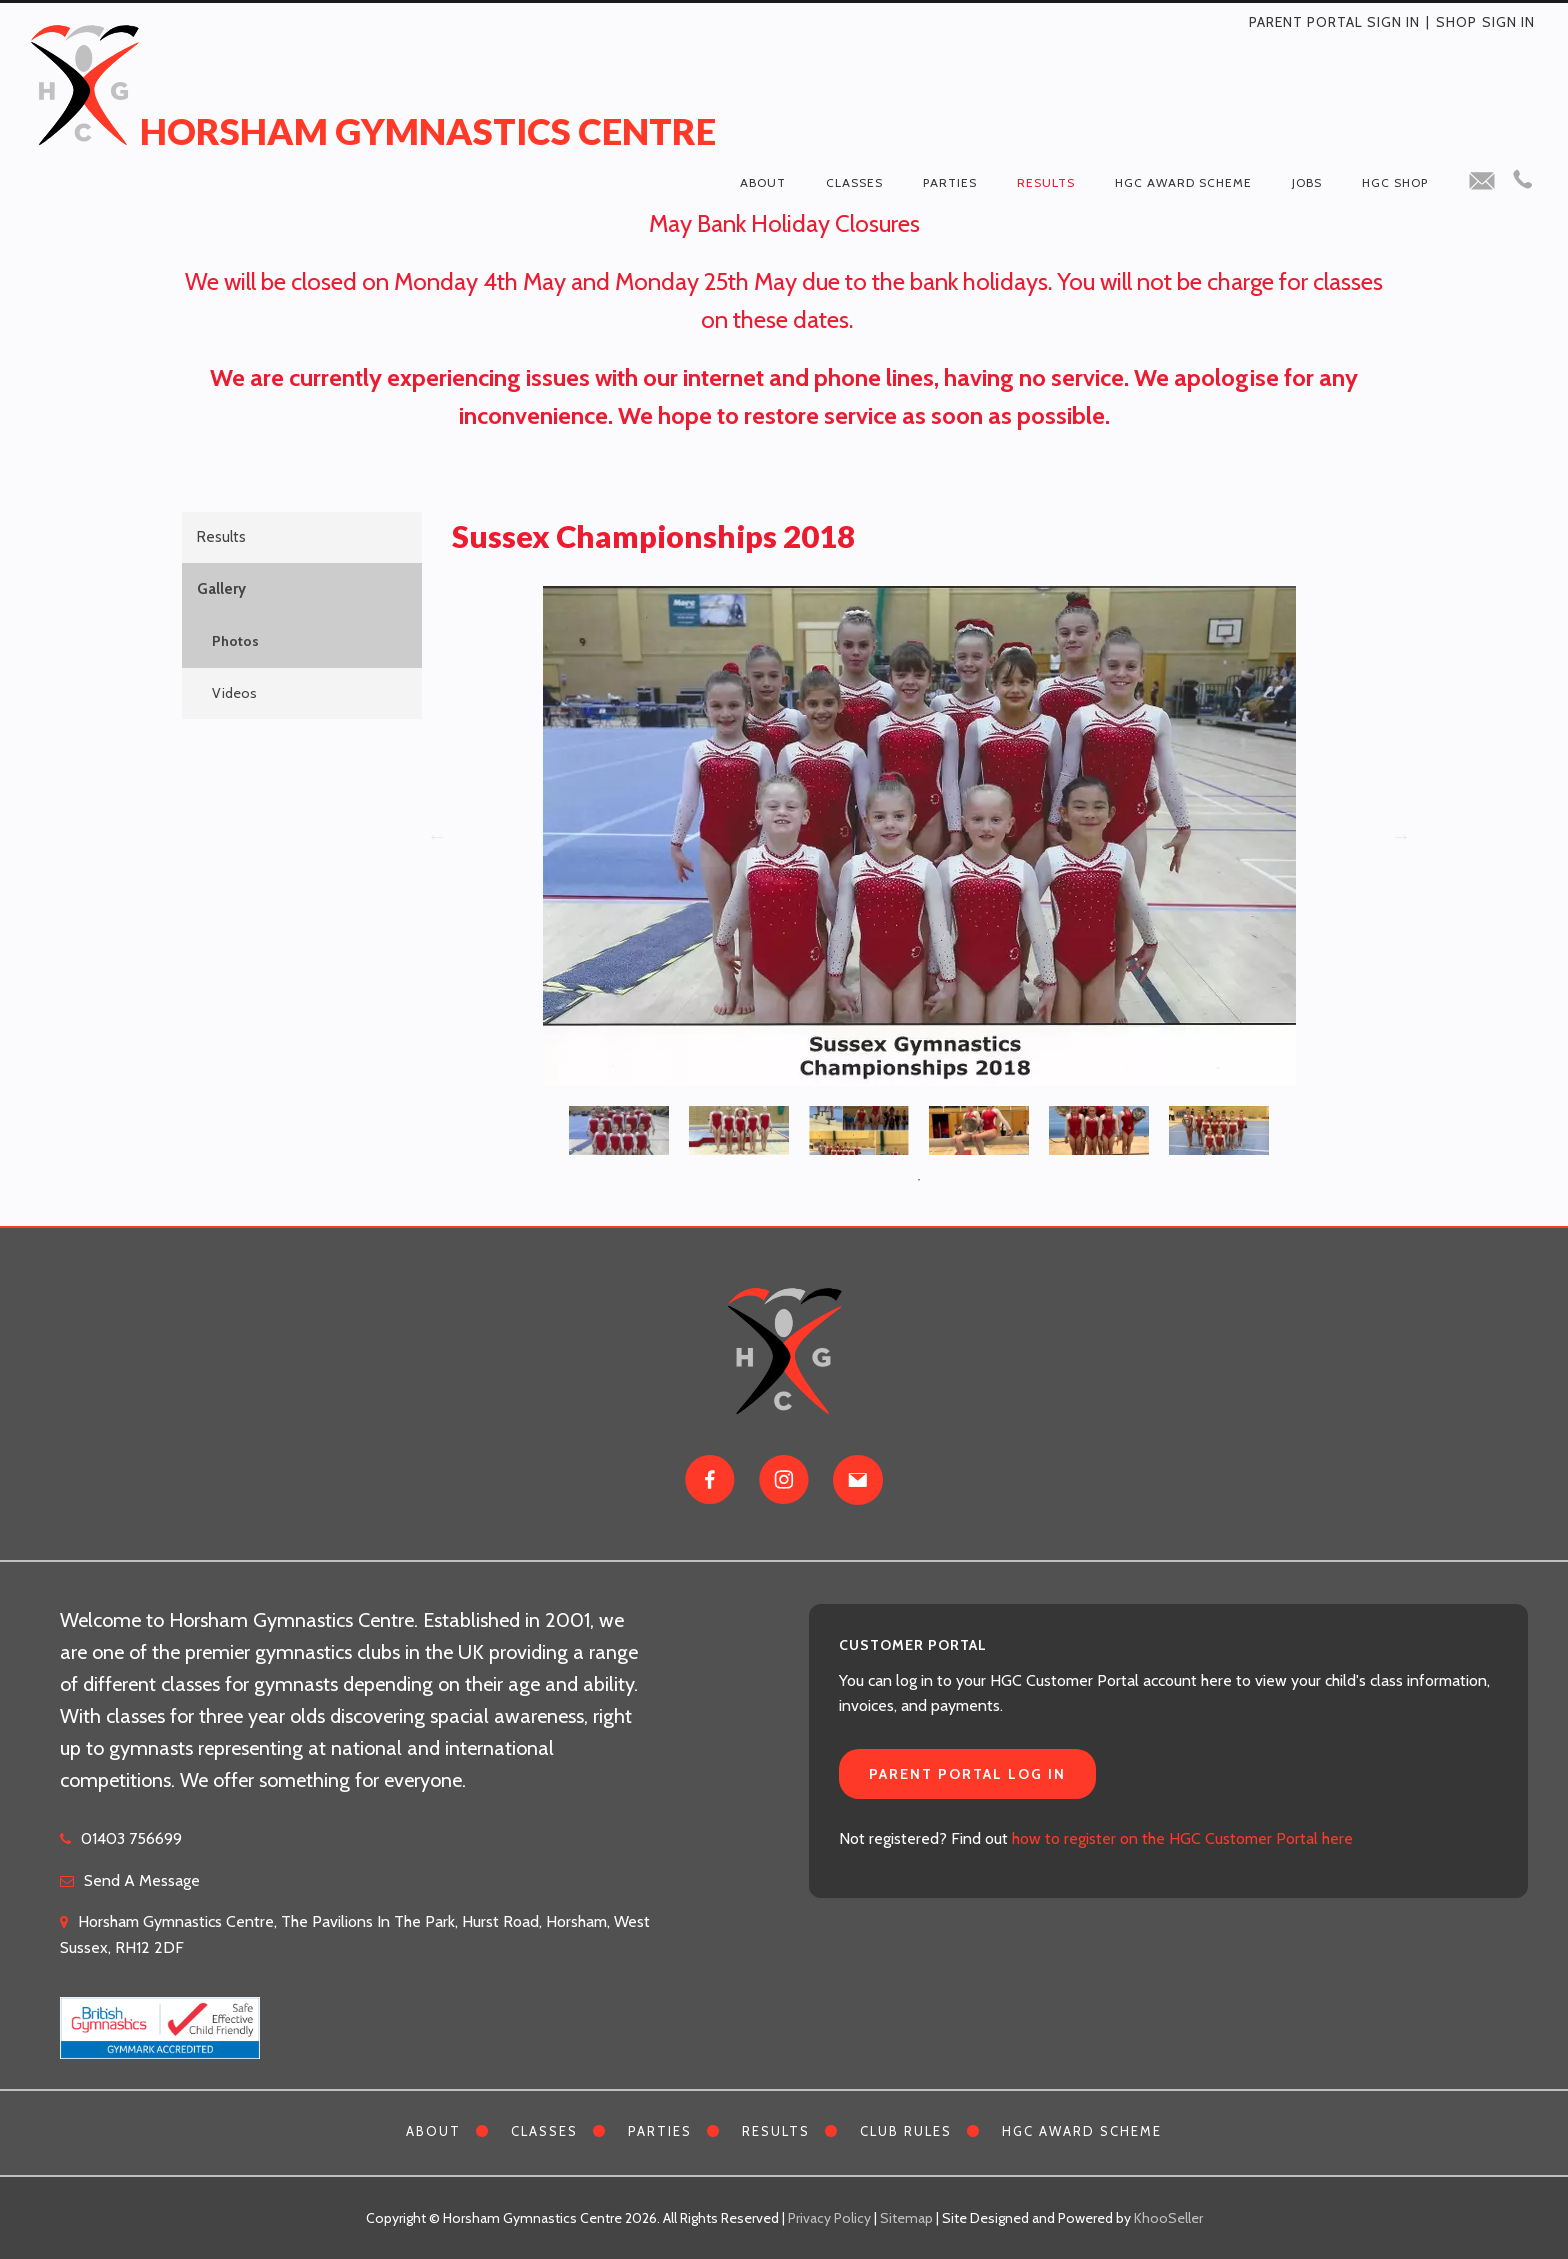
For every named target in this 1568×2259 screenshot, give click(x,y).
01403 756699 (131, 1838)
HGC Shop (1395, 182)
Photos (235, 641)
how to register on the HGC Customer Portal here (1182, 1838)
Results (1046, 182)
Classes (854, 182)
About (763, 182)
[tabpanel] (619, 1125)
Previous (437, 836)
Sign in (1508, 22)
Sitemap (906, 2218)
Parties (950, 182)
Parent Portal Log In (967, 1774)
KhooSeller (1168, 2218)
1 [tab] (919, 1180)
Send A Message (142, 1880)
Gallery (221, 589)
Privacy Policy (829, 2218)
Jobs (1307, 182)
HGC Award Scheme (1183, 182)
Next (1401, 836)
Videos (234, 693)
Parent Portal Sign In (1334, 22)
